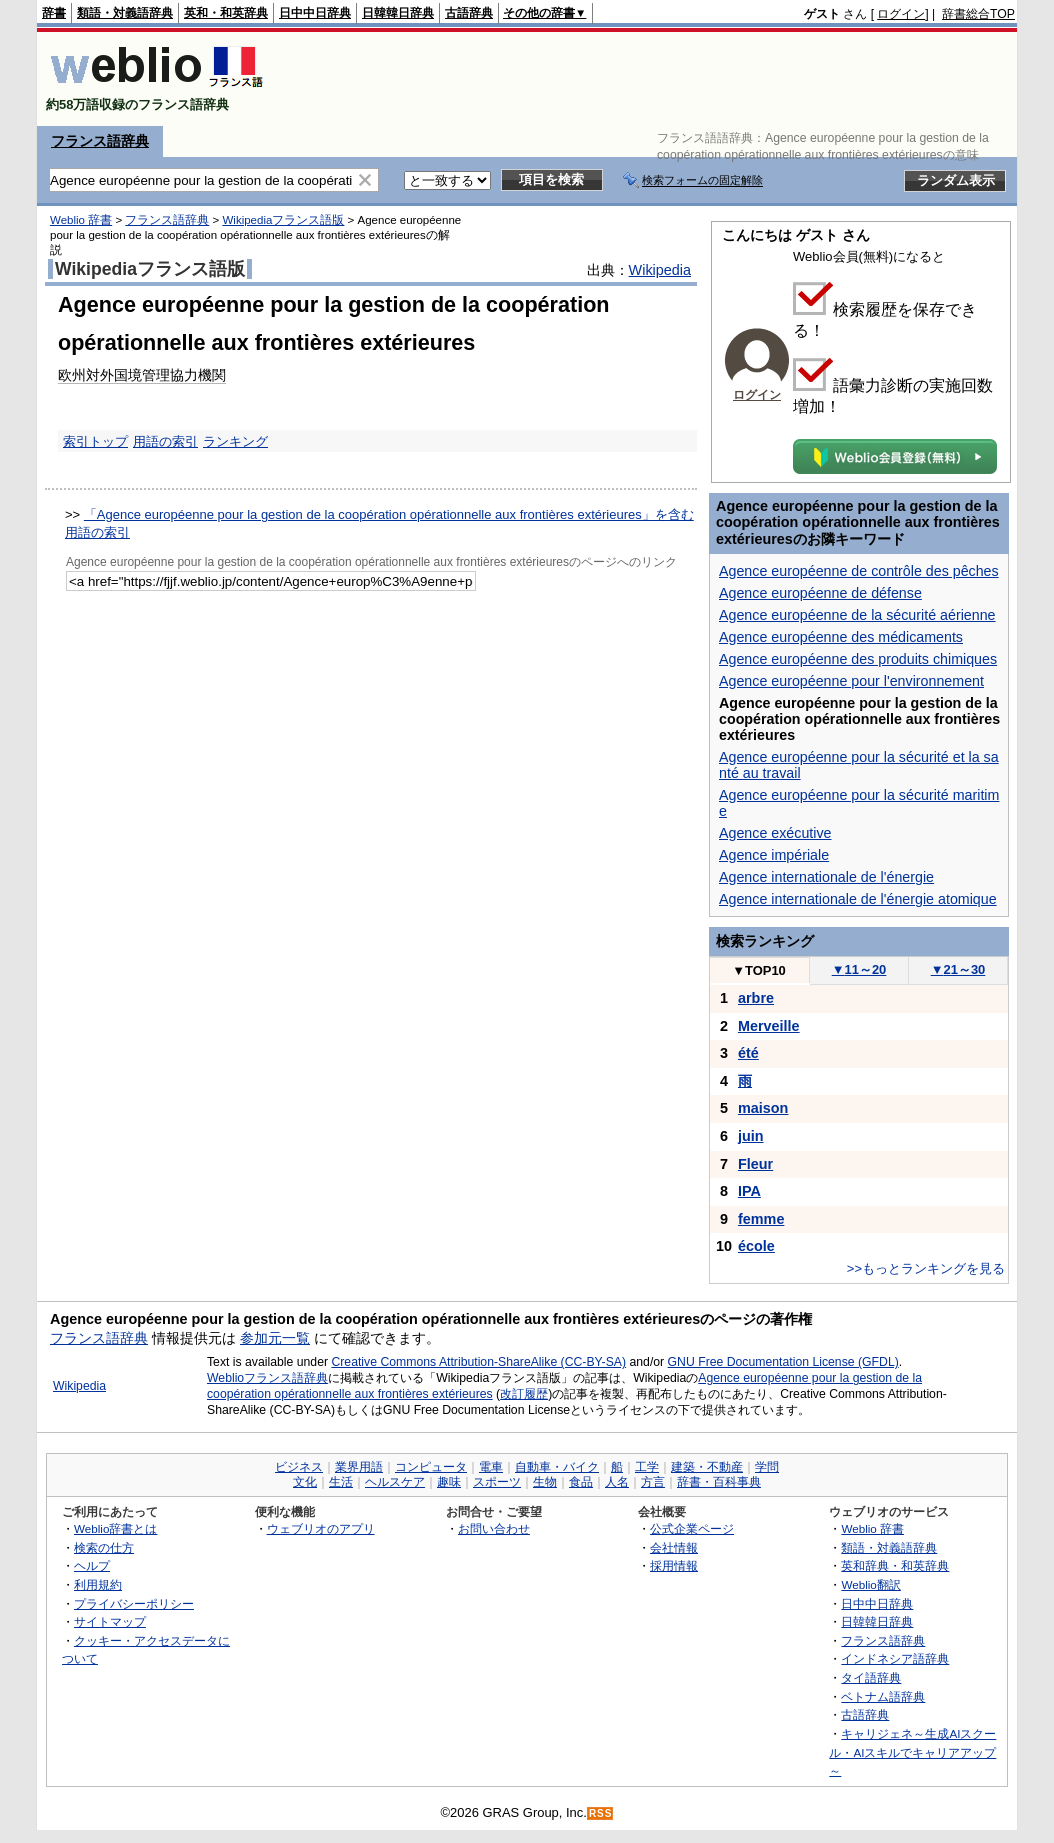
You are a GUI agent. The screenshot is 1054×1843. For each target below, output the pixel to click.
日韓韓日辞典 (398, 13)
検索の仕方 (104, 1547)
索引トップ (95, 441)
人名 (617, 1482)
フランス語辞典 (100, 141)
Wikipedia (660, 270)
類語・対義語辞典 (125, 13)
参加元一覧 (275, 1338)
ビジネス (299, 1467)
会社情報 (674, 1547)
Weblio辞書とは (115, 1528)
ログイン (901, 14)
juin (751, 1136)
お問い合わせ (494, 1528)
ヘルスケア (395, 1482)
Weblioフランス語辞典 (267, 1378)
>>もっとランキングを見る (926, 1268)
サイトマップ (110, 1621)
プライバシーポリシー (134, 1603)
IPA (749, 1191)
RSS (601, 1813)
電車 (491, 1467)
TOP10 (759, 970)
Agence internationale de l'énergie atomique (858, 899)
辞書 (54, 13)
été (748, 1053)
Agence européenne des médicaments (841, 637)
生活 (341, 1482)
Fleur (755, 1164)
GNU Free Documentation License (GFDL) (783, 1362)
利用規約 (98, 1584)
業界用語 (359, 1467)
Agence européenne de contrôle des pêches (859, 571)
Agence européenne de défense (820, 593)
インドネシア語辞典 (895, 1658)
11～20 (859, 969)
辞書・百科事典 (719, 1482)
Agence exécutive (775, 833)
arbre (756, 998)
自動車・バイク (557, 1467)
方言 (653, 1482)
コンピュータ (431, 1467)
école (756, 1246)
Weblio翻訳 (870, 1584)
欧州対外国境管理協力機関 (142, 375)
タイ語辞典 (871, 1677)
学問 (767, 1467)
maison (763, 1108)
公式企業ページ (692, 1528)
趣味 (449, 1482)
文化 (305, 1482)
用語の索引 (165, 441)
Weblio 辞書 (81, 220)
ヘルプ (92, 1565)
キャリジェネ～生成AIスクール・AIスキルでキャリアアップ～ (912, 1752)
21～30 (958, 969)
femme (761, 1219)
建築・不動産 (707, 1467)
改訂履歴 (524, 1394)
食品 (581, 1482)
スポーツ (497, 1482)
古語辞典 (469, 13)
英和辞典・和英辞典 (895, 1565)
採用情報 (674, 1565)
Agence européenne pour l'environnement (851, 681)
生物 (545, 1482)
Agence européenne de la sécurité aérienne (857, 615)
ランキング (235, 441)
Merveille (769, 1026)
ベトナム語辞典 (883, 1696)
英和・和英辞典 (226, 13)
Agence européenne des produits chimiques (858, 659)
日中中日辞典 (315, 13)
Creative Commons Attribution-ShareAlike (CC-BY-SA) (478, 1362)
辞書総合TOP (978, 14)
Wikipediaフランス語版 (283, 220)
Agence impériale (774, 855)
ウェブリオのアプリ (321, 1528)
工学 (647, 1467)
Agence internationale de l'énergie (826, 877)
